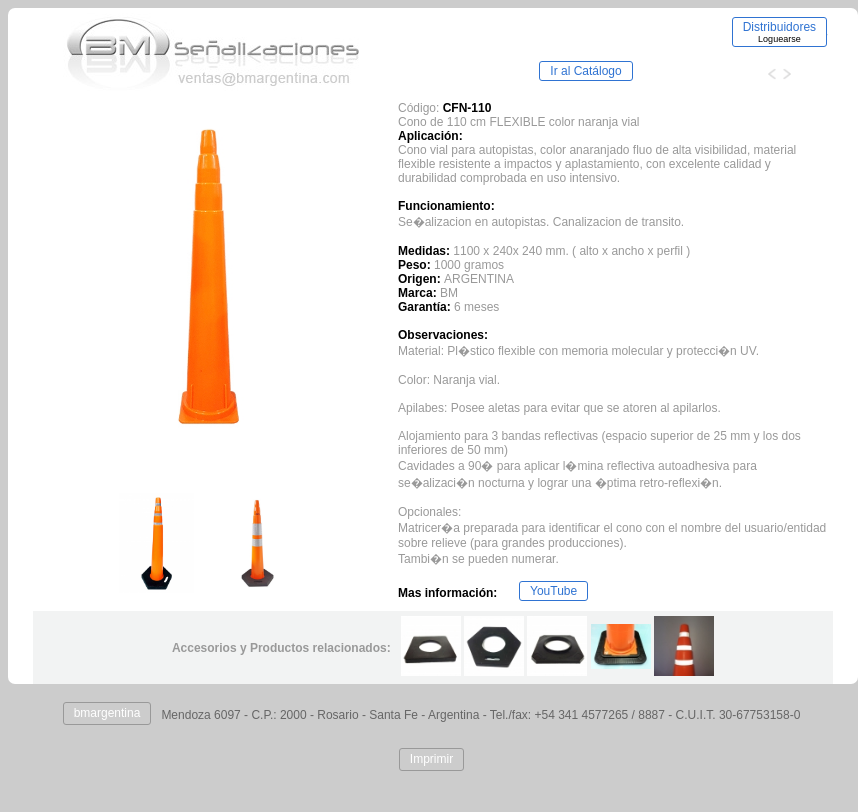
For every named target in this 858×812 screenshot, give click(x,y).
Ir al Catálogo (585, 71)
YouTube (553, 591)
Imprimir (431, 759)
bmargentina (107, 713)
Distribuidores (779, 32)
